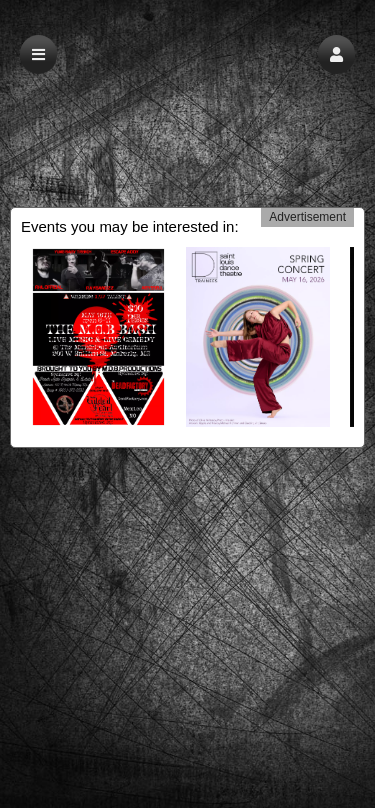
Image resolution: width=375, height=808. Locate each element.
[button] (336, 54)
